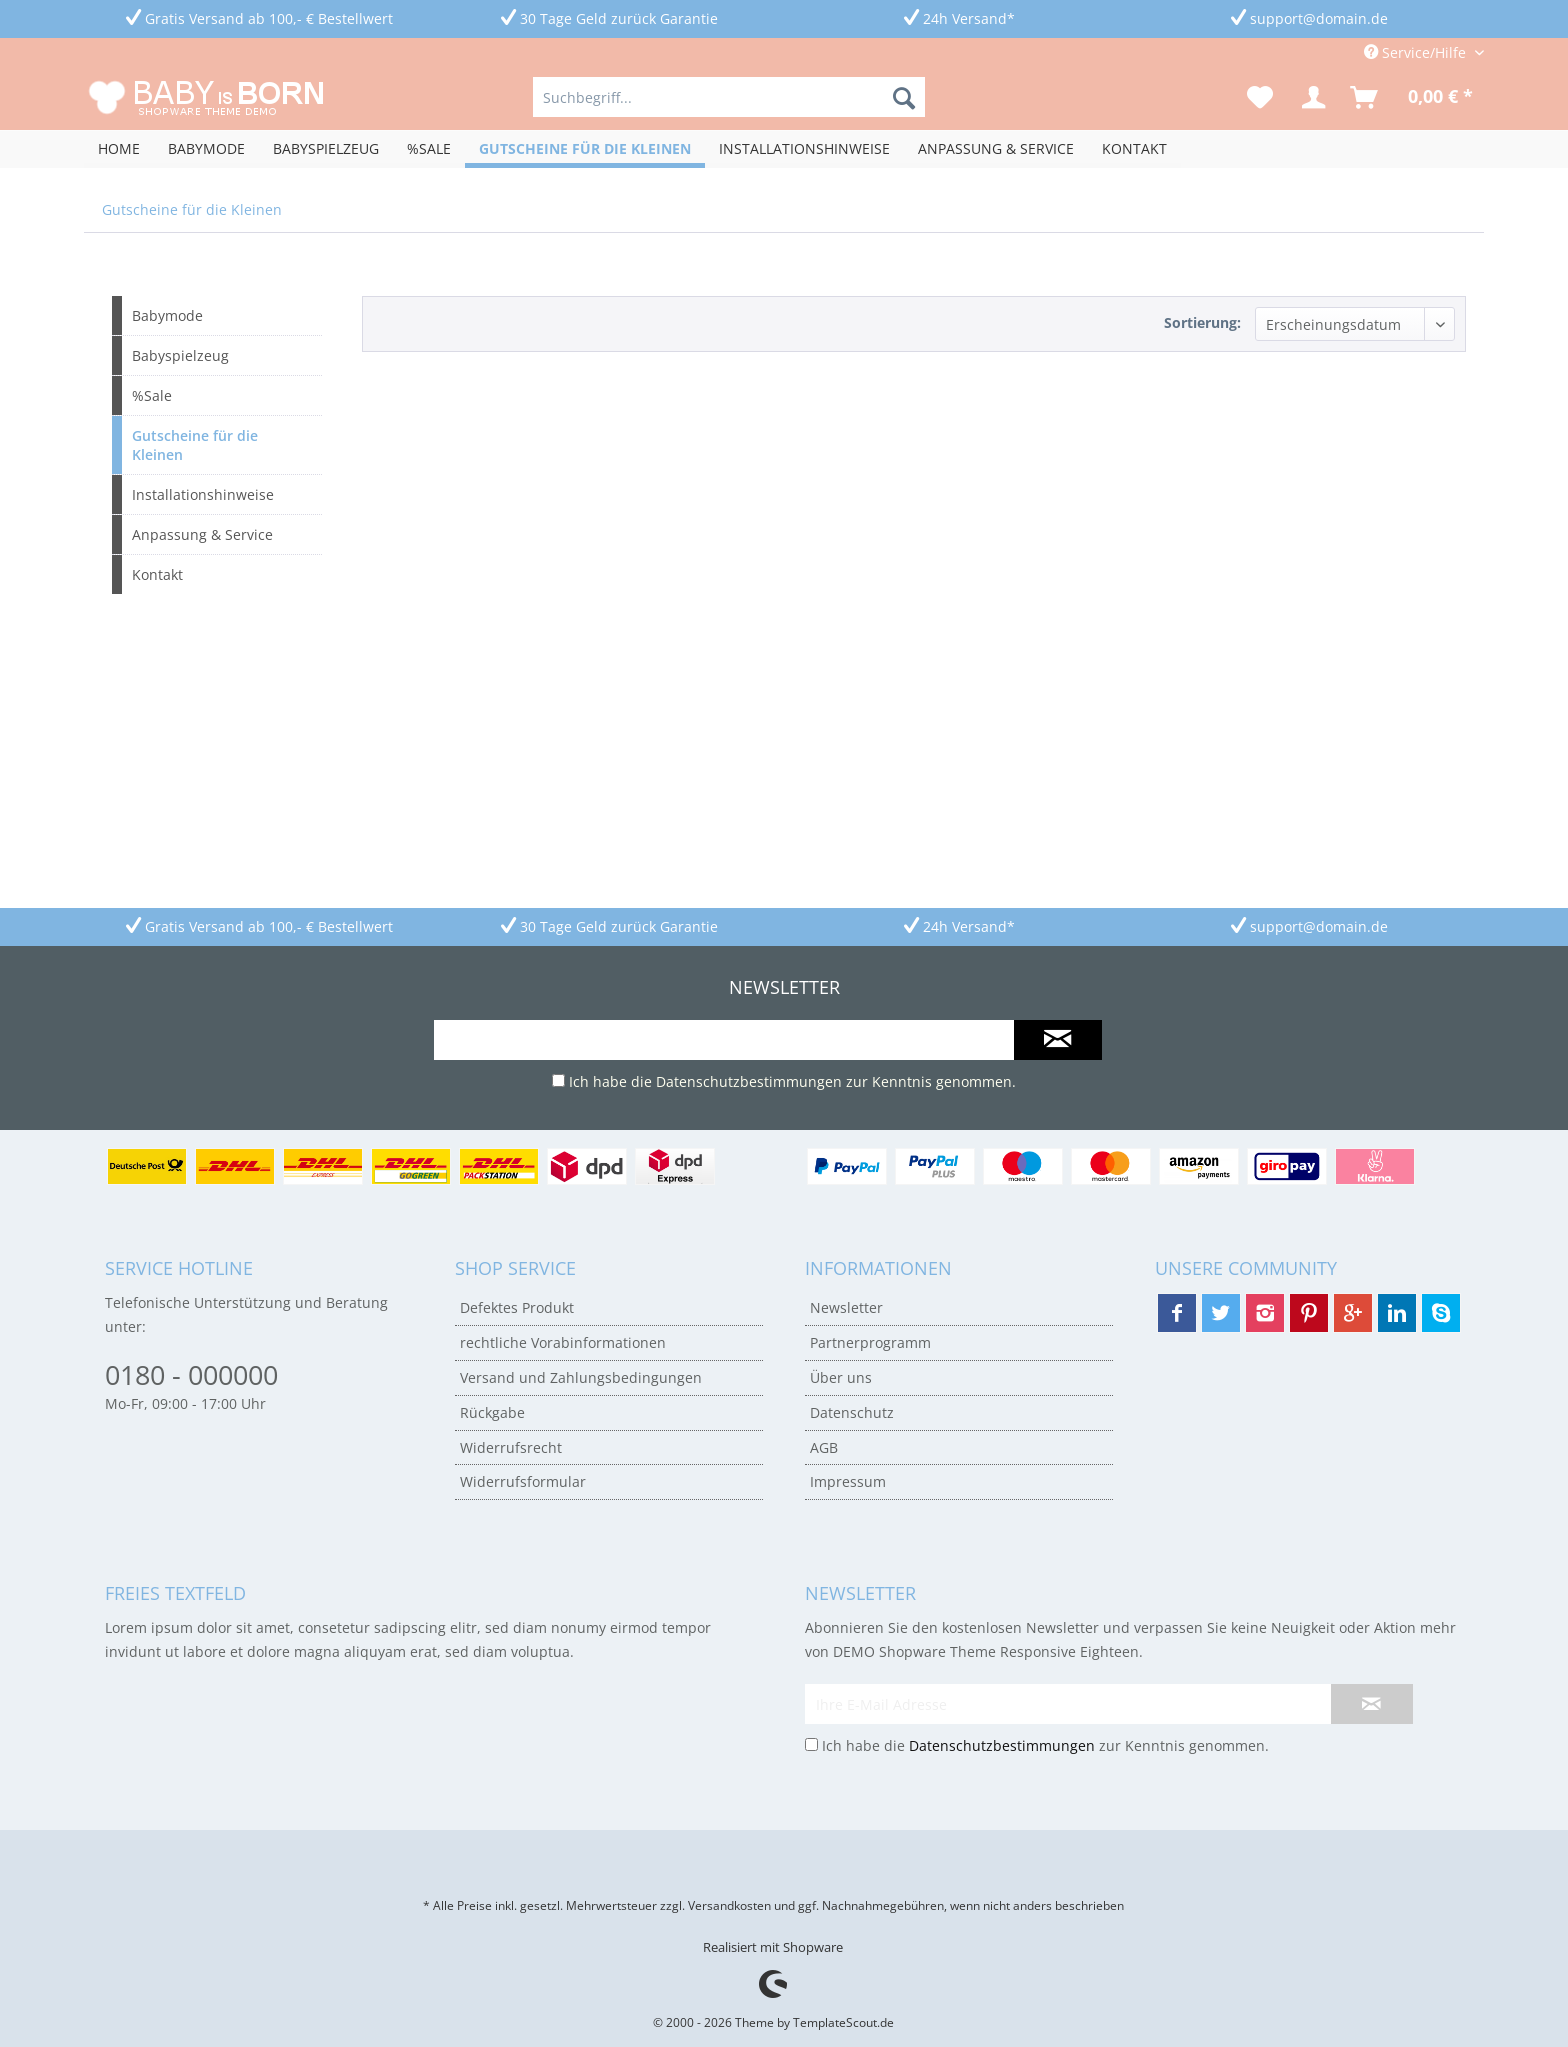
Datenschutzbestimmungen (749, 1081)
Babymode (167, 315)
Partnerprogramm (870, 1342)
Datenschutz (852, 1412)
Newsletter (846, 1307)
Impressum (848, 1481)
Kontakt (157, 574)
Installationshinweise (203, 494)
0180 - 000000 (191, 1374)
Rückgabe (492, 1412)
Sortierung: (1202, 322)
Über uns (841, 1377)
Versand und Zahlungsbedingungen (581, 1377)
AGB (824, 1447)
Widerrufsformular (523, 1481)
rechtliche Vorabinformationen (563, 1342)
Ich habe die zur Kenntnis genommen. (792, 1081)
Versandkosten (729, 1905)
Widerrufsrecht (511, 1447)
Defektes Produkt (517, 1307)
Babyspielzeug (180, 355)
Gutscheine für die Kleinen (195, 445)
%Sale (152, 395)
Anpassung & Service (202, 534)
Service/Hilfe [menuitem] (1417, 52)
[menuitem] (729, 97)
